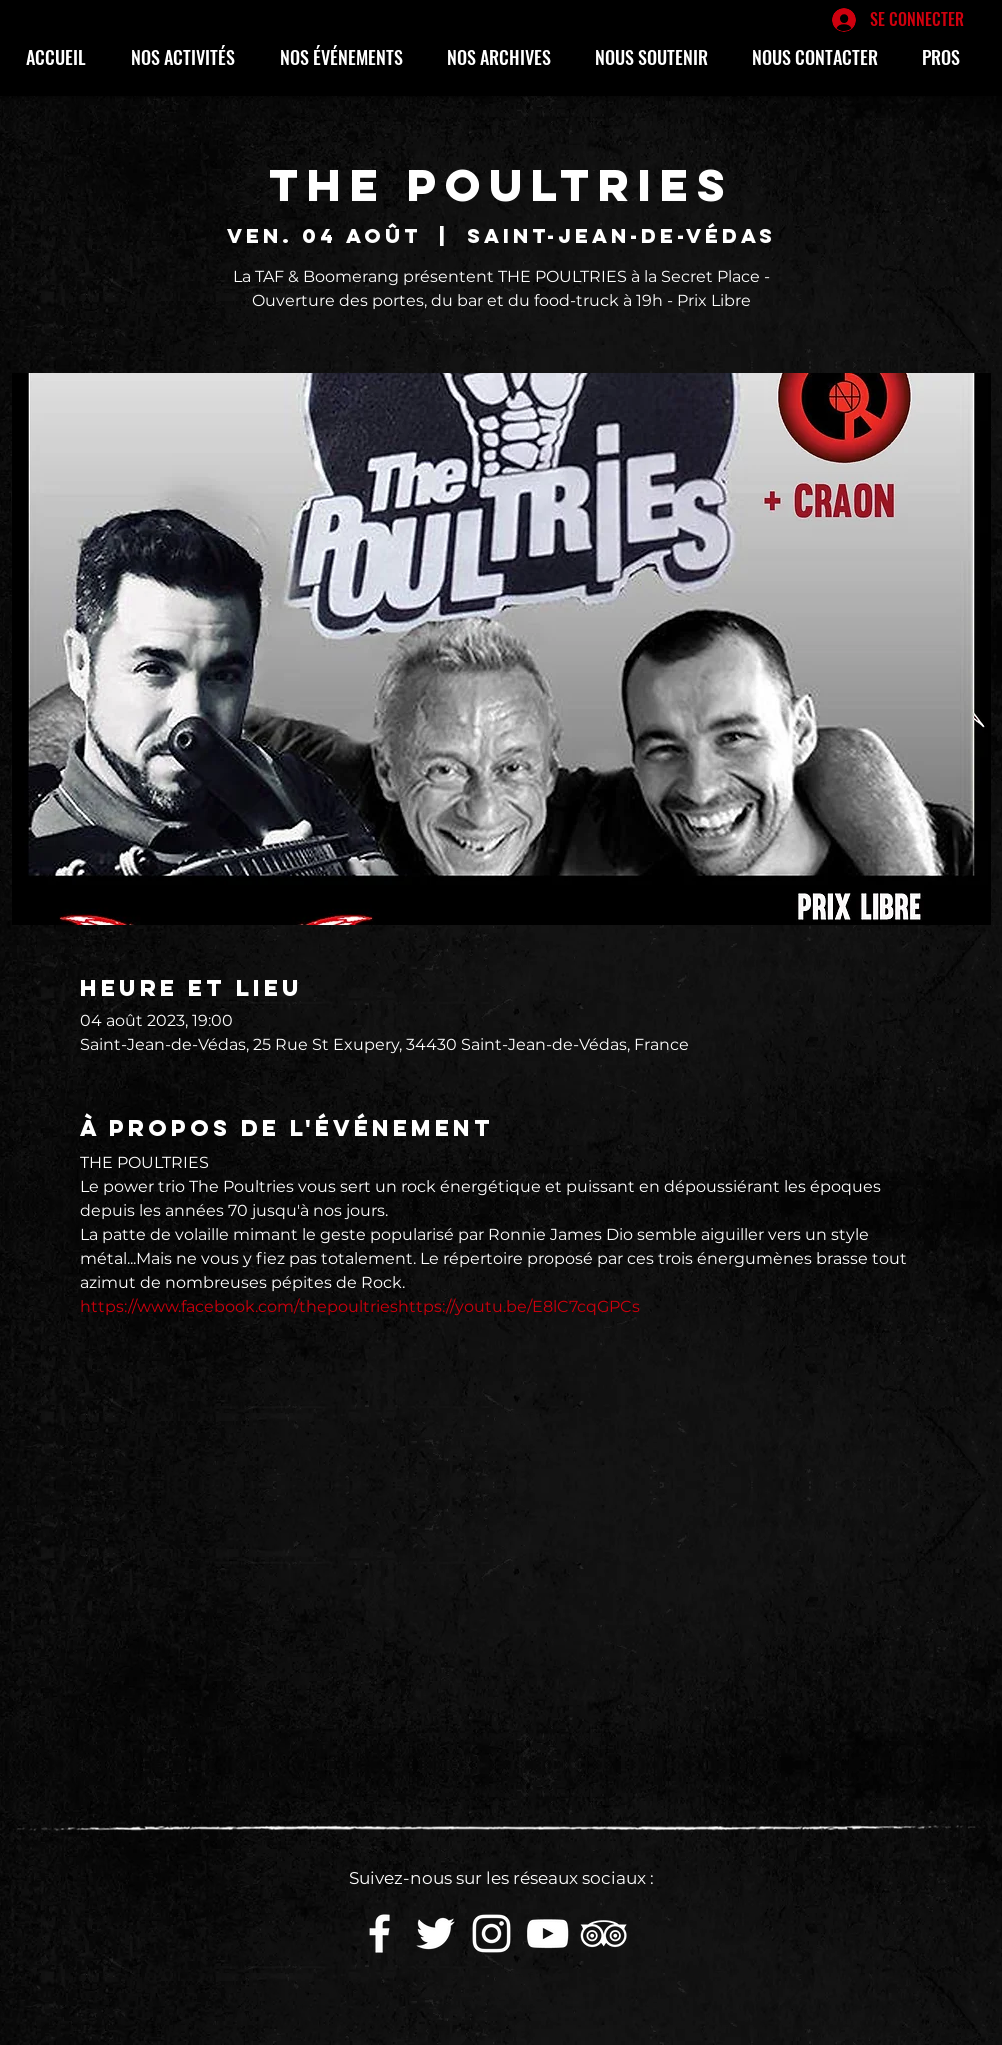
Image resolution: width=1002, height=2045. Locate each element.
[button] (190, 57)
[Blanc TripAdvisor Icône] (603, 1933)
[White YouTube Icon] (547, 1933)
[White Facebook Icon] (379, 1933)
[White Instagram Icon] (491, 1933)
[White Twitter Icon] (435, 1933)
